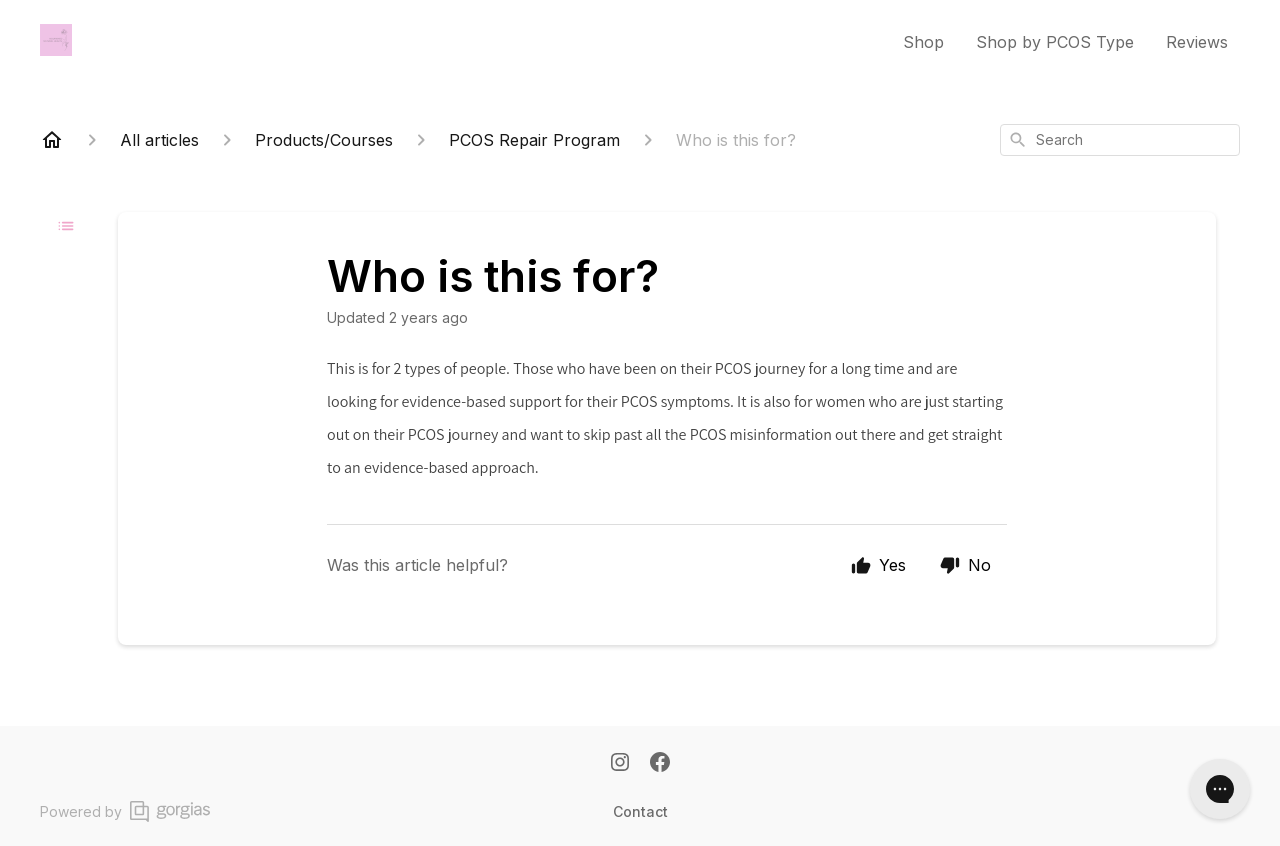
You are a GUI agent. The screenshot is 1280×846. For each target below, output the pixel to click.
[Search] (1018, 140)
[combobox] (1120, 140)
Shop (923, 42)
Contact (640, 811)
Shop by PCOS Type (1055, 42)
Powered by (125, 811)
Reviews (1197, 42)
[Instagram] (620, 764)
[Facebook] (660, 764)
